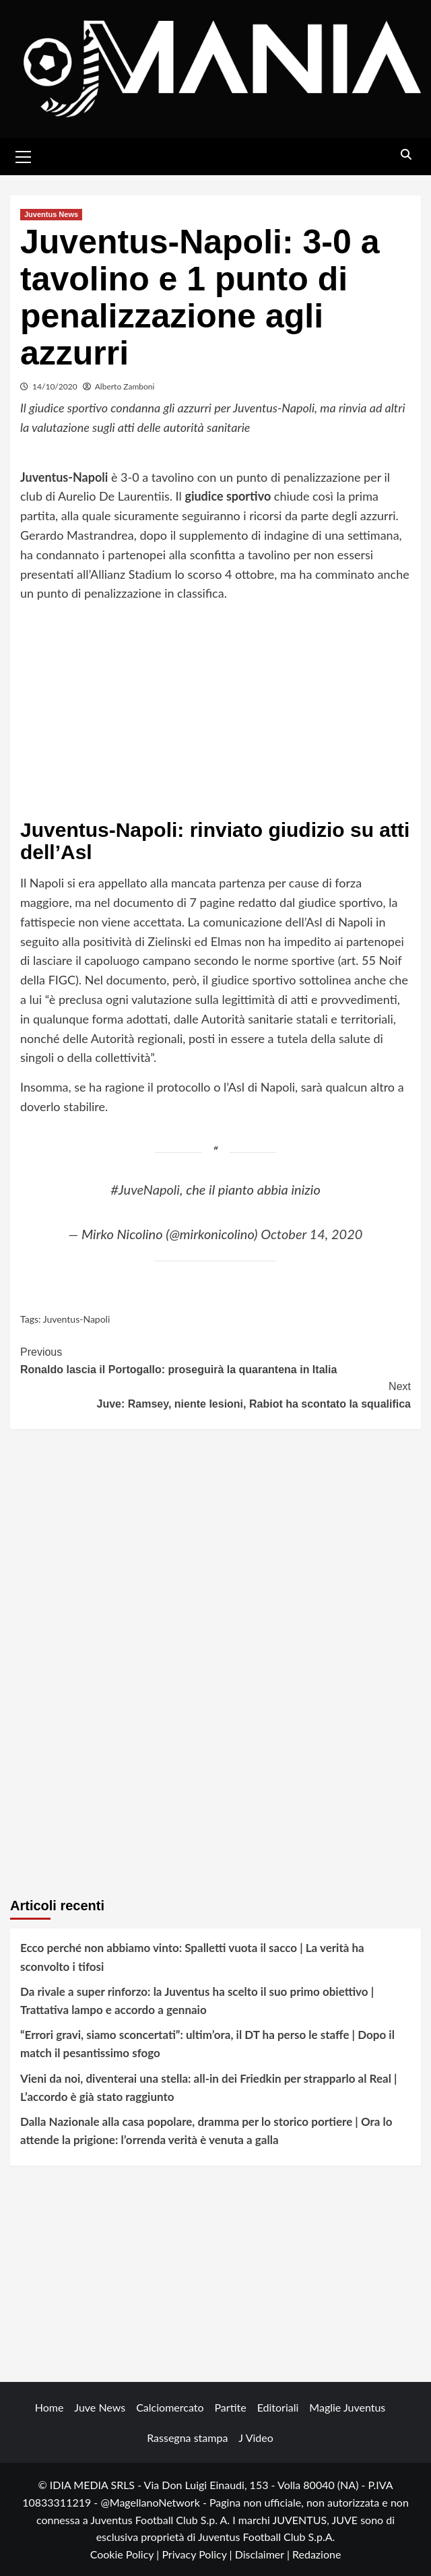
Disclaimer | (263, 2554)
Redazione (316, 2554)
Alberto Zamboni (125, 386)
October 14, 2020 (311, 1234)
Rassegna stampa (187, 2437)
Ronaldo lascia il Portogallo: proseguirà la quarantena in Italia (215, 1359)
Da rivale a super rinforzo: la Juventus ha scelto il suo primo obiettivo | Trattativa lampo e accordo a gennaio (197, 2000)
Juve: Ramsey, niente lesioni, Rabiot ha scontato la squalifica (215, 1394)
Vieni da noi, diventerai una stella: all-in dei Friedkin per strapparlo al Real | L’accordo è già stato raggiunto (208, 2087)
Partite (230, 2407)
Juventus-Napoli (76, 1319)
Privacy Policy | (198, 2554)
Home (49, 2407)
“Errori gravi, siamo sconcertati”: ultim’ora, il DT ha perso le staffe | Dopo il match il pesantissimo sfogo (207, 2044)
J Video (255, 2437)
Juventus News (51, 214)
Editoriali (278, 2407)
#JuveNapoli (145, 1189)
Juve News (99, 2407)
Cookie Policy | (126, 2554)
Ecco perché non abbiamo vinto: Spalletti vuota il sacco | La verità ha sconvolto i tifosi (192, 1957)
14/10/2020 (54, 386)
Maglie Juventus (347, 2407)
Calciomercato (169, 2407)
